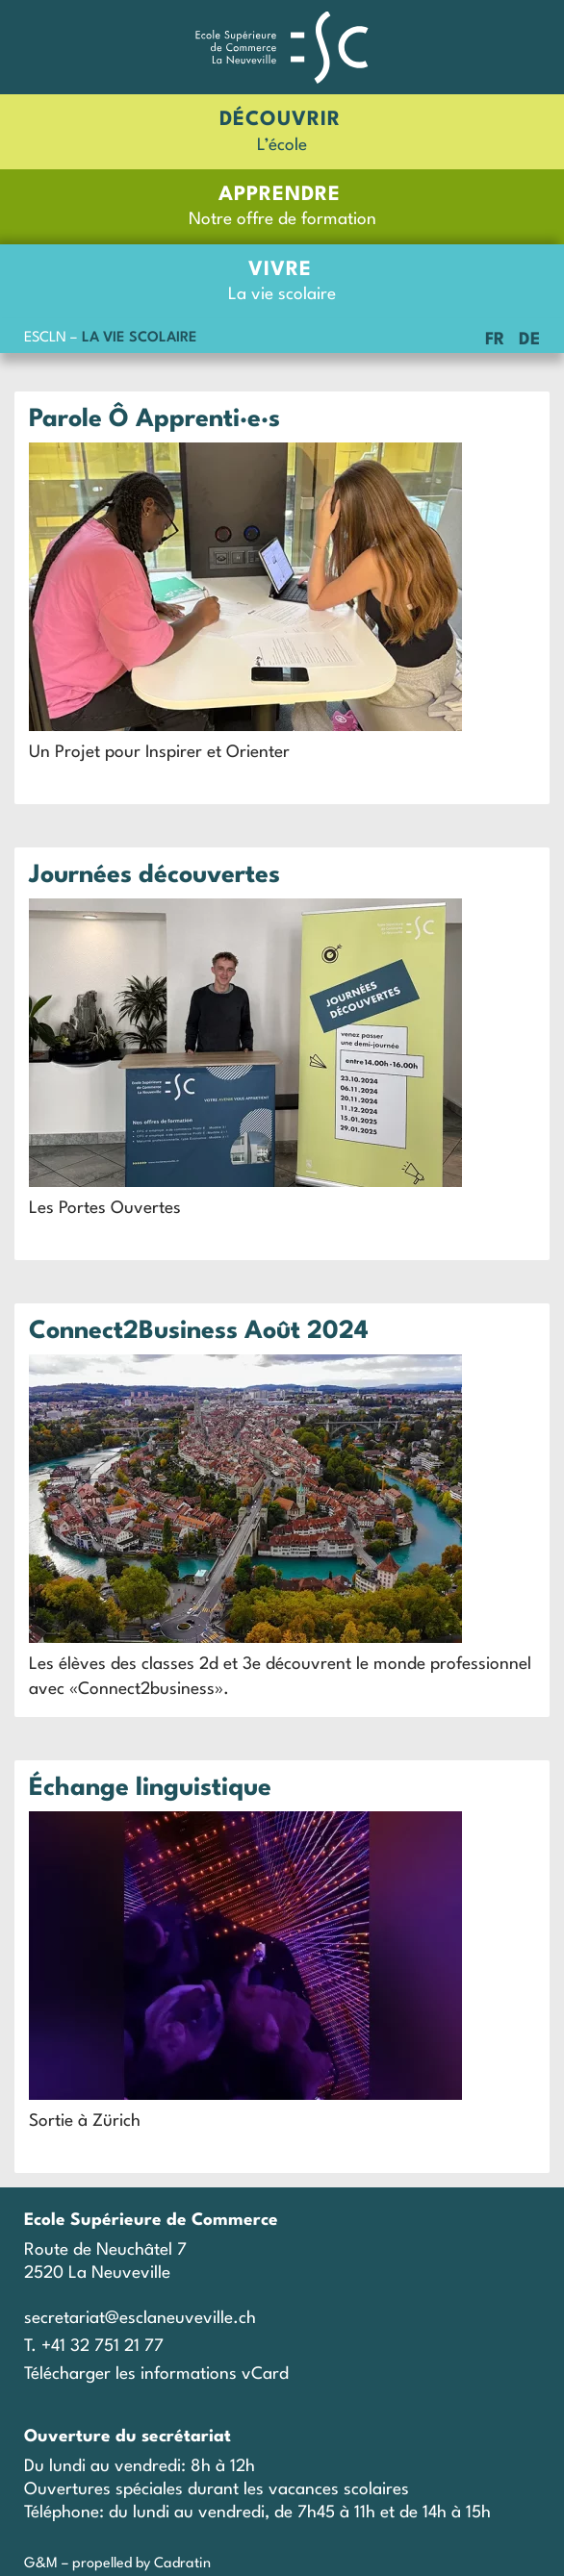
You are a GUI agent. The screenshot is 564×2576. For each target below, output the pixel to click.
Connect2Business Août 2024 (199, 1331)
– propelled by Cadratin (134, 2564)
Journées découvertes (154, 875)
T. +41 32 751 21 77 (94, 2346)
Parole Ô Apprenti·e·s (154, 419)
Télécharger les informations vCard (156, 2374)
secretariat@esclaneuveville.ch (140, 2319)
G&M (41, 2564)
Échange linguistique (150, 1788)
